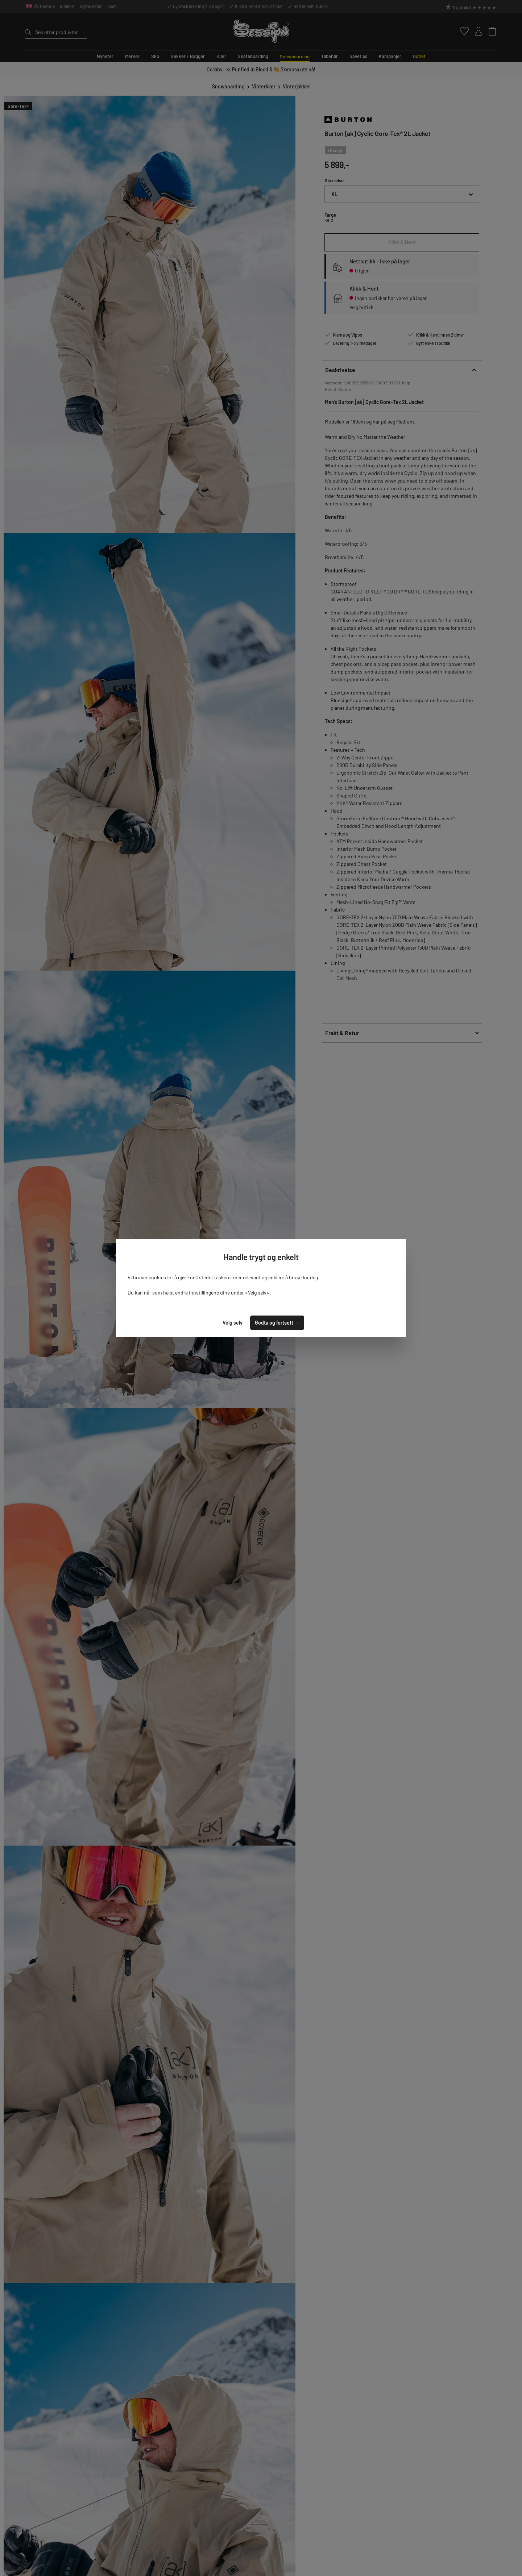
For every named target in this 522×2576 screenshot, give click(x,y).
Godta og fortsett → (277, 1323)
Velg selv (233, 1323)
